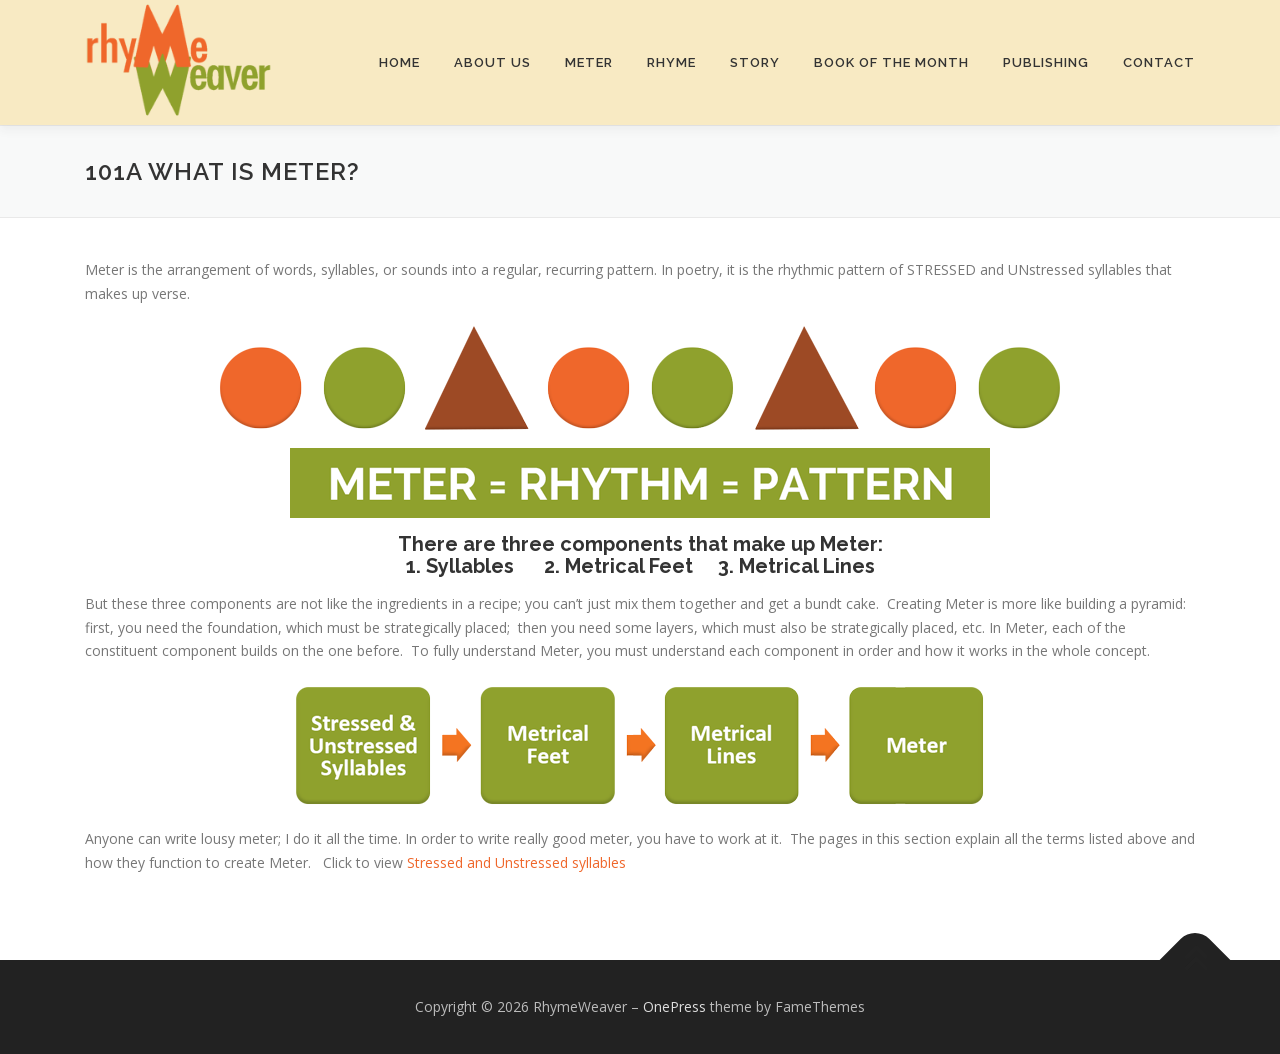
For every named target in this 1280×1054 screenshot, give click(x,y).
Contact (1159, 62)
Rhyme (671, 62)
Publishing (1046, 62)
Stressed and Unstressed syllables (514, 862)
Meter (589, 62)
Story (755, 62)
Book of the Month (891, 62)
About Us (492, 62)
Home (399, 62)
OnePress (674, 1006)
